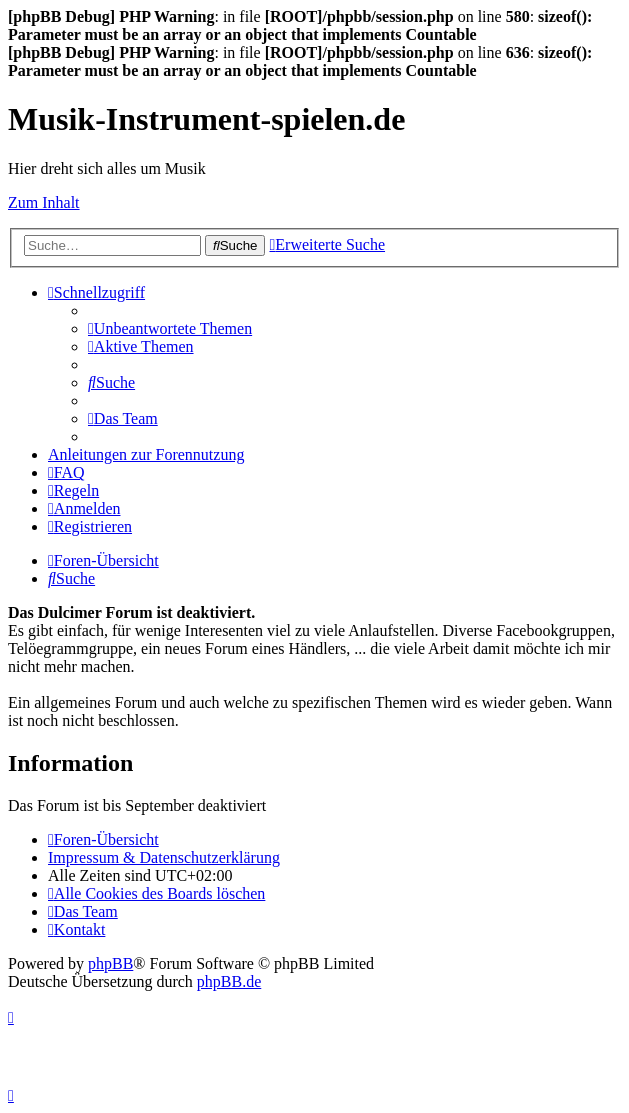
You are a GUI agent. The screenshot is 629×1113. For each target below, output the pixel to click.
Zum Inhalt (44, 202)
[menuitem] (170, 328)
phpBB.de (229, 981)
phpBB (110, 963)
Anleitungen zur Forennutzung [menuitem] (146, 454)
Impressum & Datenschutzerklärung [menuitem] (164, 857)
